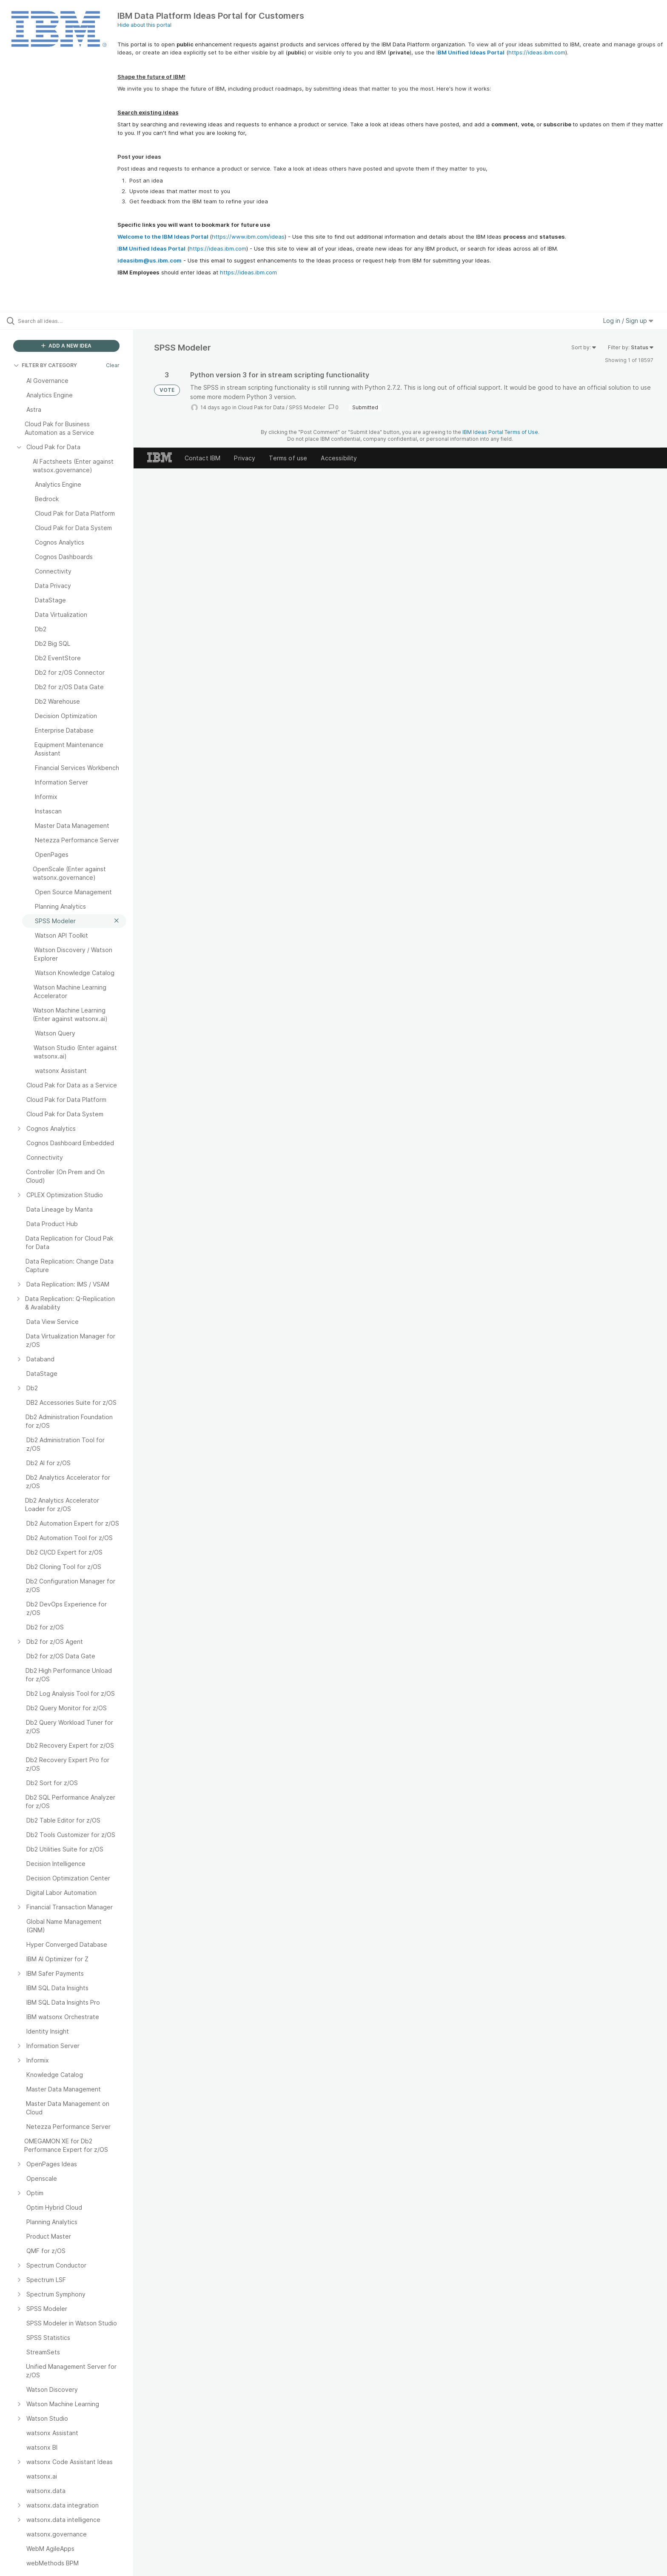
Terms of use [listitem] (288, 458)
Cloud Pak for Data (261, 407)
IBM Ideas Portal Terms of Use (500, 432)
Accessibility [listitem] (339, 458)
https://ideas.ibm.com (536, 52)
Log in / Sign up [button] (628, 320)
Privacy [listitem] (244, 458)
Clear (113, 365)
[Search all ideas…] (77, 321)
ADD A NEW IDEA (66, 345)
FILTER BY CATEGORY (45, 365)
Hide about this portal (144, 25)
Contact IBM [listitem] (203, 458)
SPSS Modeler (307, 407)
